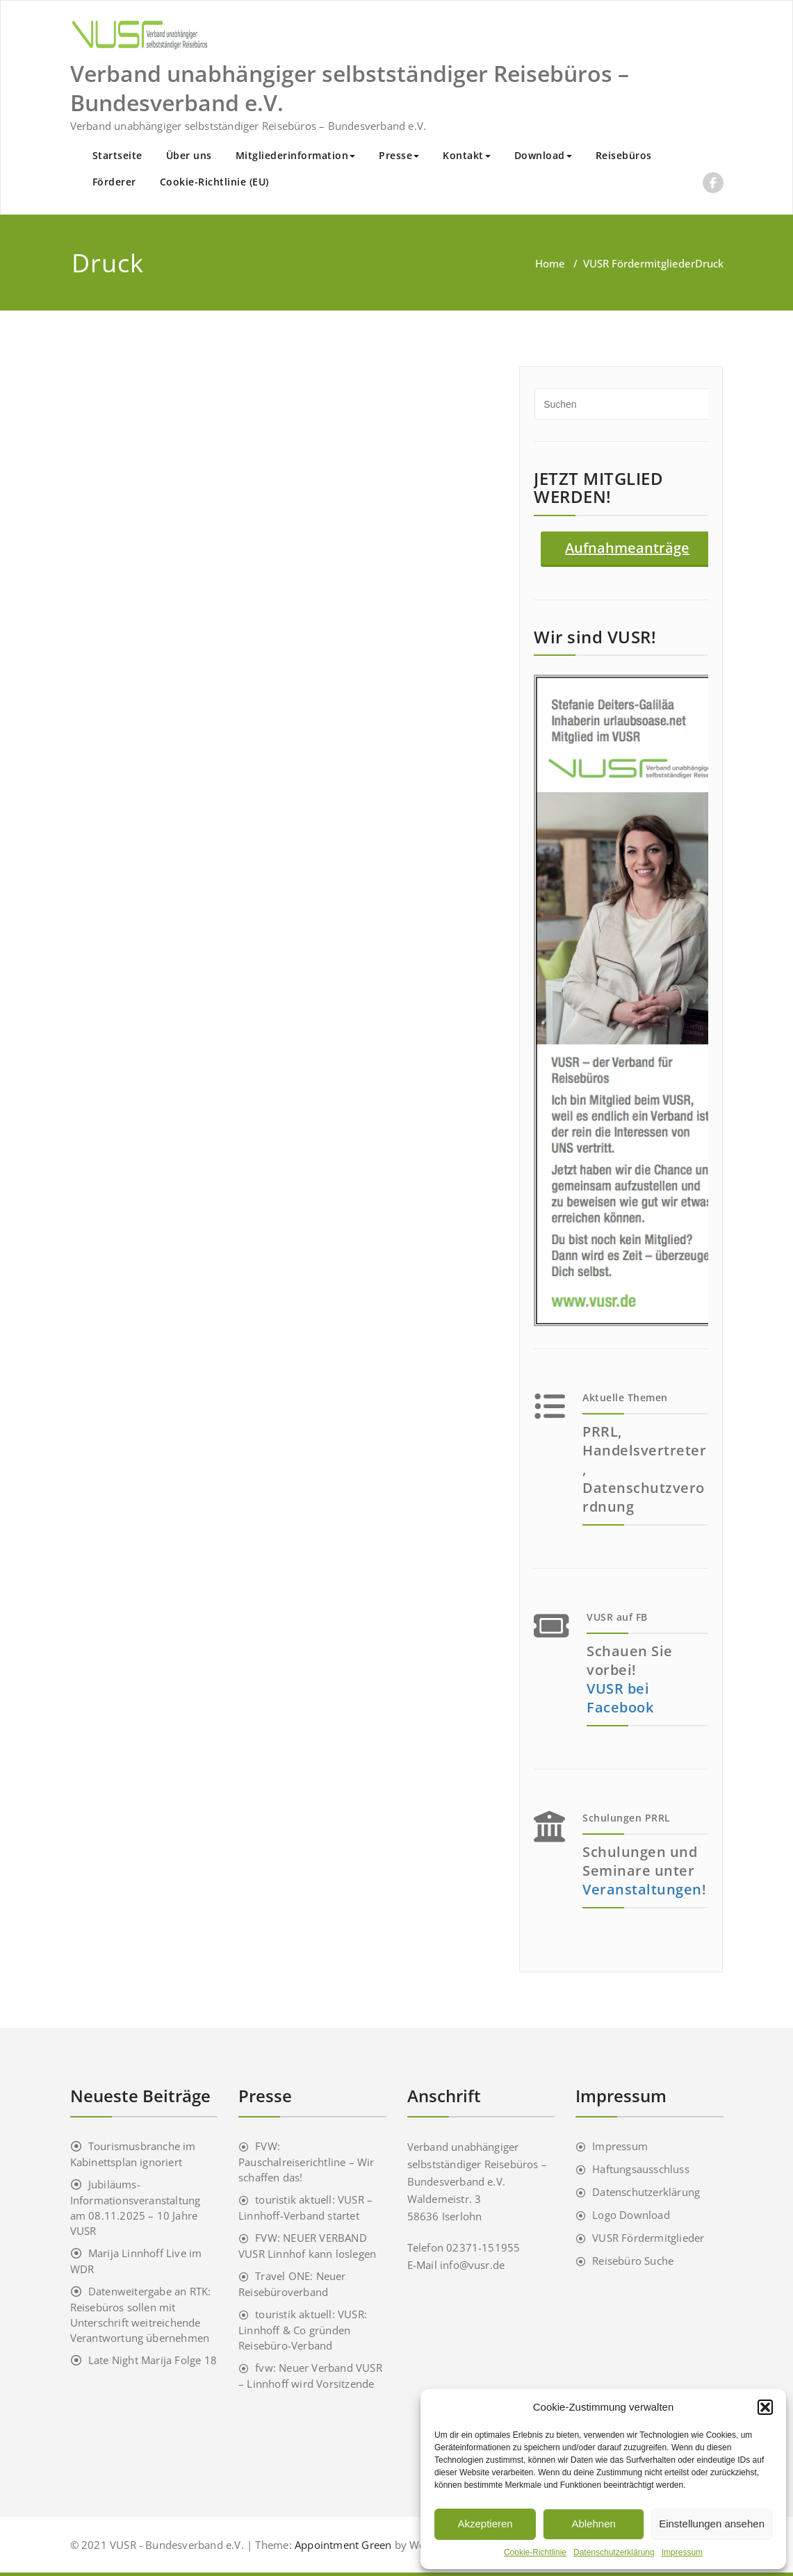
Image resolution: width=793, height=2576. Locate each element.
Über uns (189, 155)
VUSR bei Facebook (620, 1698)
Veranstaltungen (642, 1889)
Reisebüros (624, 155)
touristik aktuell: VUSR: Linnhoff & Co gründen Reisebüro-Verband (302, 2329)
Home (550, 263)
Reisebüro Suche (632, 2261)
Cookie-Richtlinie (535, 2552)
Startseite (117, 155)
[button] (765, 2407)
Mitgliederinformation (296, 155)
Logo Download (631, 2215)
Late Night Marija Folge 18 (152, 2360)
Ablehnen (593, 2523)
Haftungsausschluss (640, 2169)
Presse (399, 155)
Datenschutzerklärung (614, 2552)
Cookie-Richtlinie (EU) (214, 181)
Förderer (114, 181)
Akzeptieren (484, 2523)
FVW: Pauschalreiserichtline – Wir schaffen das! (306, 2161)
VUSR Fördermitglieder (639, 263)
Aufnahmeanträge (627, 547)
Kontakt (467, 155)
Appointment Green (342, 2545)
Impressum (682, 2552)
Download (543, 155)
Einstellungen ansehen (712, 2523)
